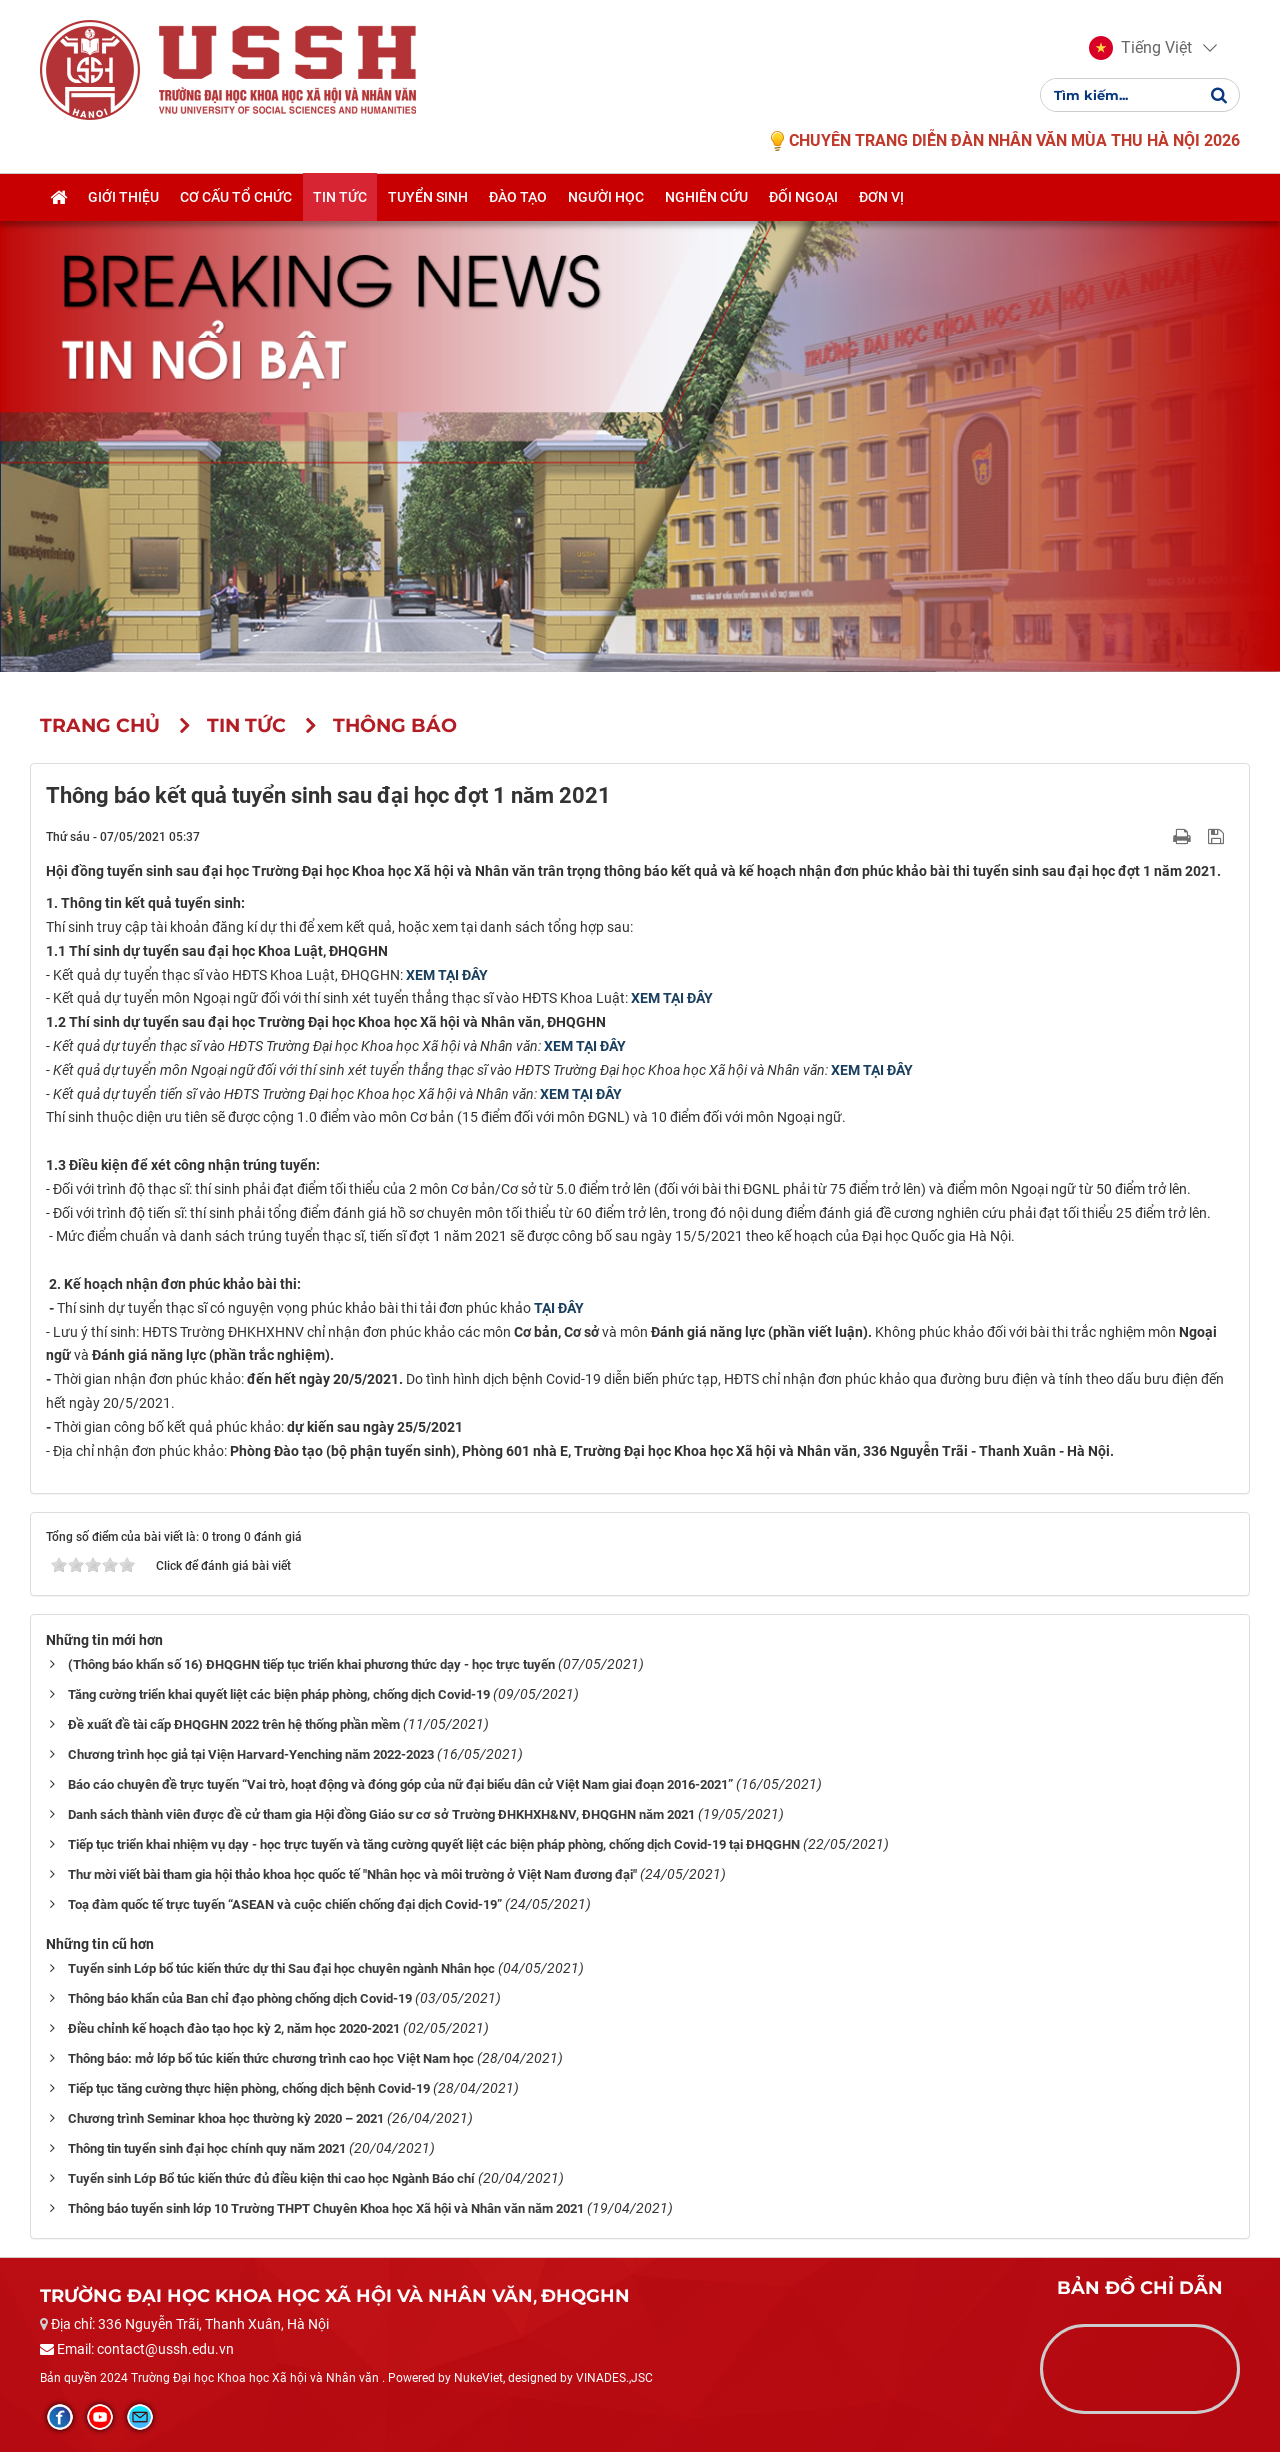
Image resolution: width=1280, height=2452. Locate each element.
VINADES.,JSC (614, 2378)
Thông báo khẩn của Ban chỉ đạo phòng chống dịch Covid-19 (240, 1998)
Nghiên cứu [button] (706, 197)
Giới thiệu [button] (123, 197)
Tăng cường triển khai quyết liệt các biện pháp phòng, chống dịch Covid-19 (279, 1694)
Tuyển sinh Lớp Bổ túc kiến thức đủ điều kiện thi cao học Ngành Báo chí (271, 2178)
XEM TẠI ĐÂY (447, 975)
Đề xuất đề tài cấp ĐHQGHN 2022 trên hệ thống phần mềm (234, 1724)
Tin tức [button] (340, 197)
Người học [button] (606, 197)
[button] (1140, 48)
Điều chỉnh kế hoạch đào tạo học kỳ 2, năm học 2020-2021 (234, 2028)
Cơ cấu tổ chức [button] (236, 197)
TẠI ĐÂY (559, 1308)
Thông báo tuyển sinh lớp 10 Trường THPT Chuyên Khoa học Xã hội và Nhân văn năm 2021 (326, 2208)
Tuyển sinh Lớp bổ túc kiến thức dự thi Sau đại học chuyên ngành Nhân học (281, 1968)
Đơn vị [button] (881, 197)
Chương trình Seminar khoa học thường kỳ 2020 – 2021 (226, 2118)
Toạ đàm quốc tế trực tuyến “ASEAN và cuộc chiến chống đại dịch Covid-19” (285, 1904)
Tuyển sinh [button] (428, 197)
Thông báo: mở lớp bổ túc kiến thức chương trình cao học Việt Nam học (271, 2058)
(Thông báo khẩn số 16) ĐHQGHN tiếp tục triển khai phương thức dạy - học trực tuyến (311, 1664)
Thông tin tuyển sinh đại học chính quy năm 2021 (207, 2148)
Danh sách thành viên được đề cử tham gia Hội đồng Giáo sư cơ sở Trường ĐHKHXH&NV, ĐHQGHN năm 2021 (381, 1814)
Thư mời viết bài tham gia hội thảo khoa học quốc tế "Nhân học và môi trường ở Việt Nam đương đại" (352, 1874)
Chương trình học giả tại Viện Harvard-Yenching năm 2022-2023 (251, 1754)
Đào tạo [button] (518, 197)
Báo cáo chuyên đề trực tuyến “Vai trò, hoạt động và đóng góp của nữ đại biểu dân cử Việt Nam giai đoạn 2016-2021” (400, 1784)
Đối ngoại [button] (803, 197)
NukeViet (478, 2378)
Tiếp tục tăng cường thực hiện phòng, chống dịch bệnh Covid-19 (249, 2088)
